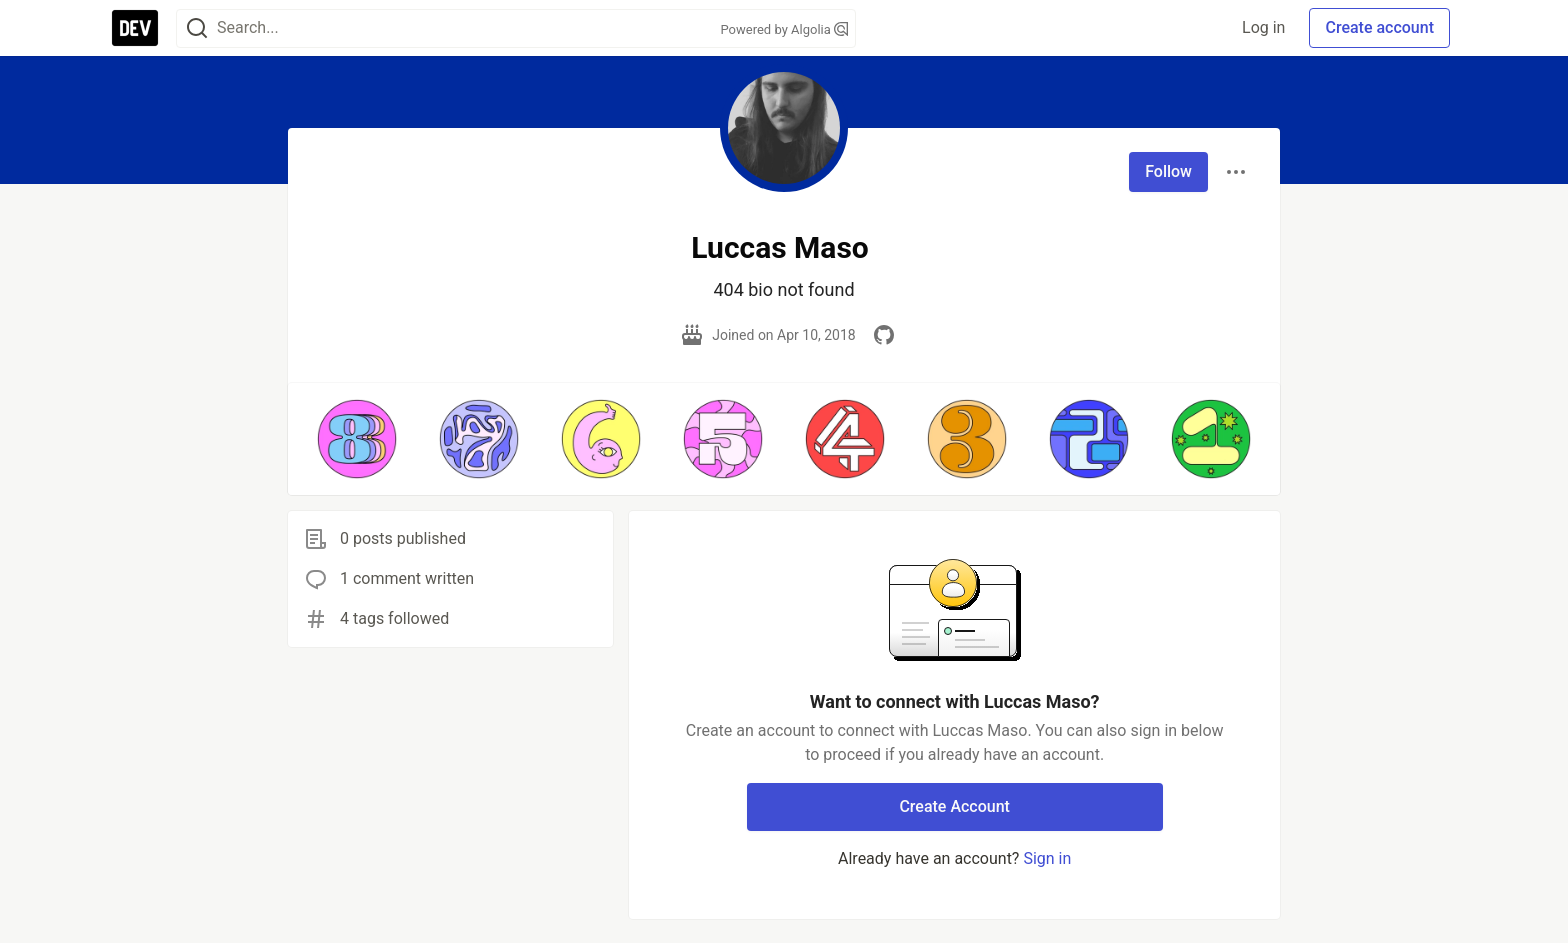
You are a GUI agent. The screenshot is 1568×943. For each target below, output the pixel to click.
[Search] (197, 28)
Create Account (954, 806)
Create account (1379, 27)
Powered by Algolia (784, 29)
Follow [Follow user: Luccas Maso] (1168, 171)
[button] (357, 439)
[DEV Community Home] (135, 28)
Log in (1263, 27)
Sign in (1047, 858)
